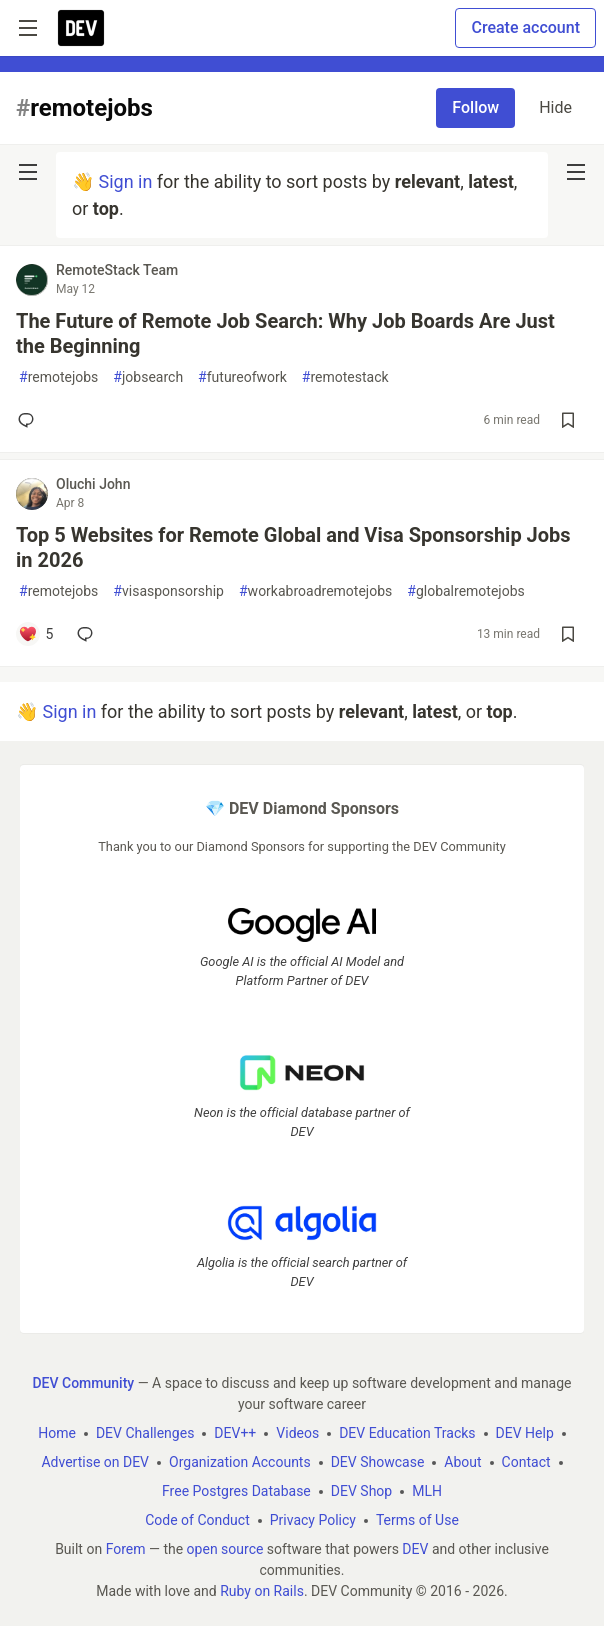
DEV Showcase (378, 1462)
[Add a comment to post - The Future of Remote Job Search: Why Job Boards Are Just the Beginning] (30, 420)
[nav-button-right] (576, 172)
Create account (525, 27)
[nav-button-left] (28, 172)
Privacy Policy (313, 1520)
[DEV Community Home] (81, 28)
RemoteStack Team (117, 270)
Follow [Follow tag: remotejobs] (475, 107)
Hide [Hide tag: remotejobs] (555, 107)
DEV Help (525, 1433)
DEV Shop (361, 1491)
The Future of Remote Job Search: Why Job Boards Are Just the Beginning (285, 333)
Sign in (125, 181)
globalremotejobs (465, 591)
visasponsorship (168, 591)
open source (225, 1549)
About (462, 1462)
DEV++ (235, 1433)
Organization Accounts (240, 1462)
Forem (126, 1549)
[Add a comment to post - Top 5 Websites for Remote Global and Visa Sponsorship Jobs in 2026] (35, 634)
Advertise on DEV (95, 1462)
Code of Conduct (197, 1520)
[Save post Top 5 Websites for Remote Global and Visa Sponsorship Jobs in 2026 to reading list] (568, 634)
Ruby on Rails (262, 1591)
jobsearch (148, 377)
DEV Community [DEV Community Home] (83, 1383)
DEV (415, 1549)
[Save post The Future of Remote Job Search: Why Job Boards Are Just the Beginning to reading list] (568, 420)
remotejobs (58, 377)
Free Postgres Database (236, 1491)
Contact (526, 1462)
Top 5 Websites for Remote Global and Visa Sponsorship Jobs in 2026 (293, 547)
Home (57, 1433)
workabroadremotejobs (315, 591)
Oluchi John (93, 484)
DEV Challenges (145, 1433)
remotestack (345, 377)
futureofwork (242, 377)
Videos (297, 1433)
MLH (427, 1491)
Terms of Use (417, 1520)
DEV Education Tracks (407, 1433)
